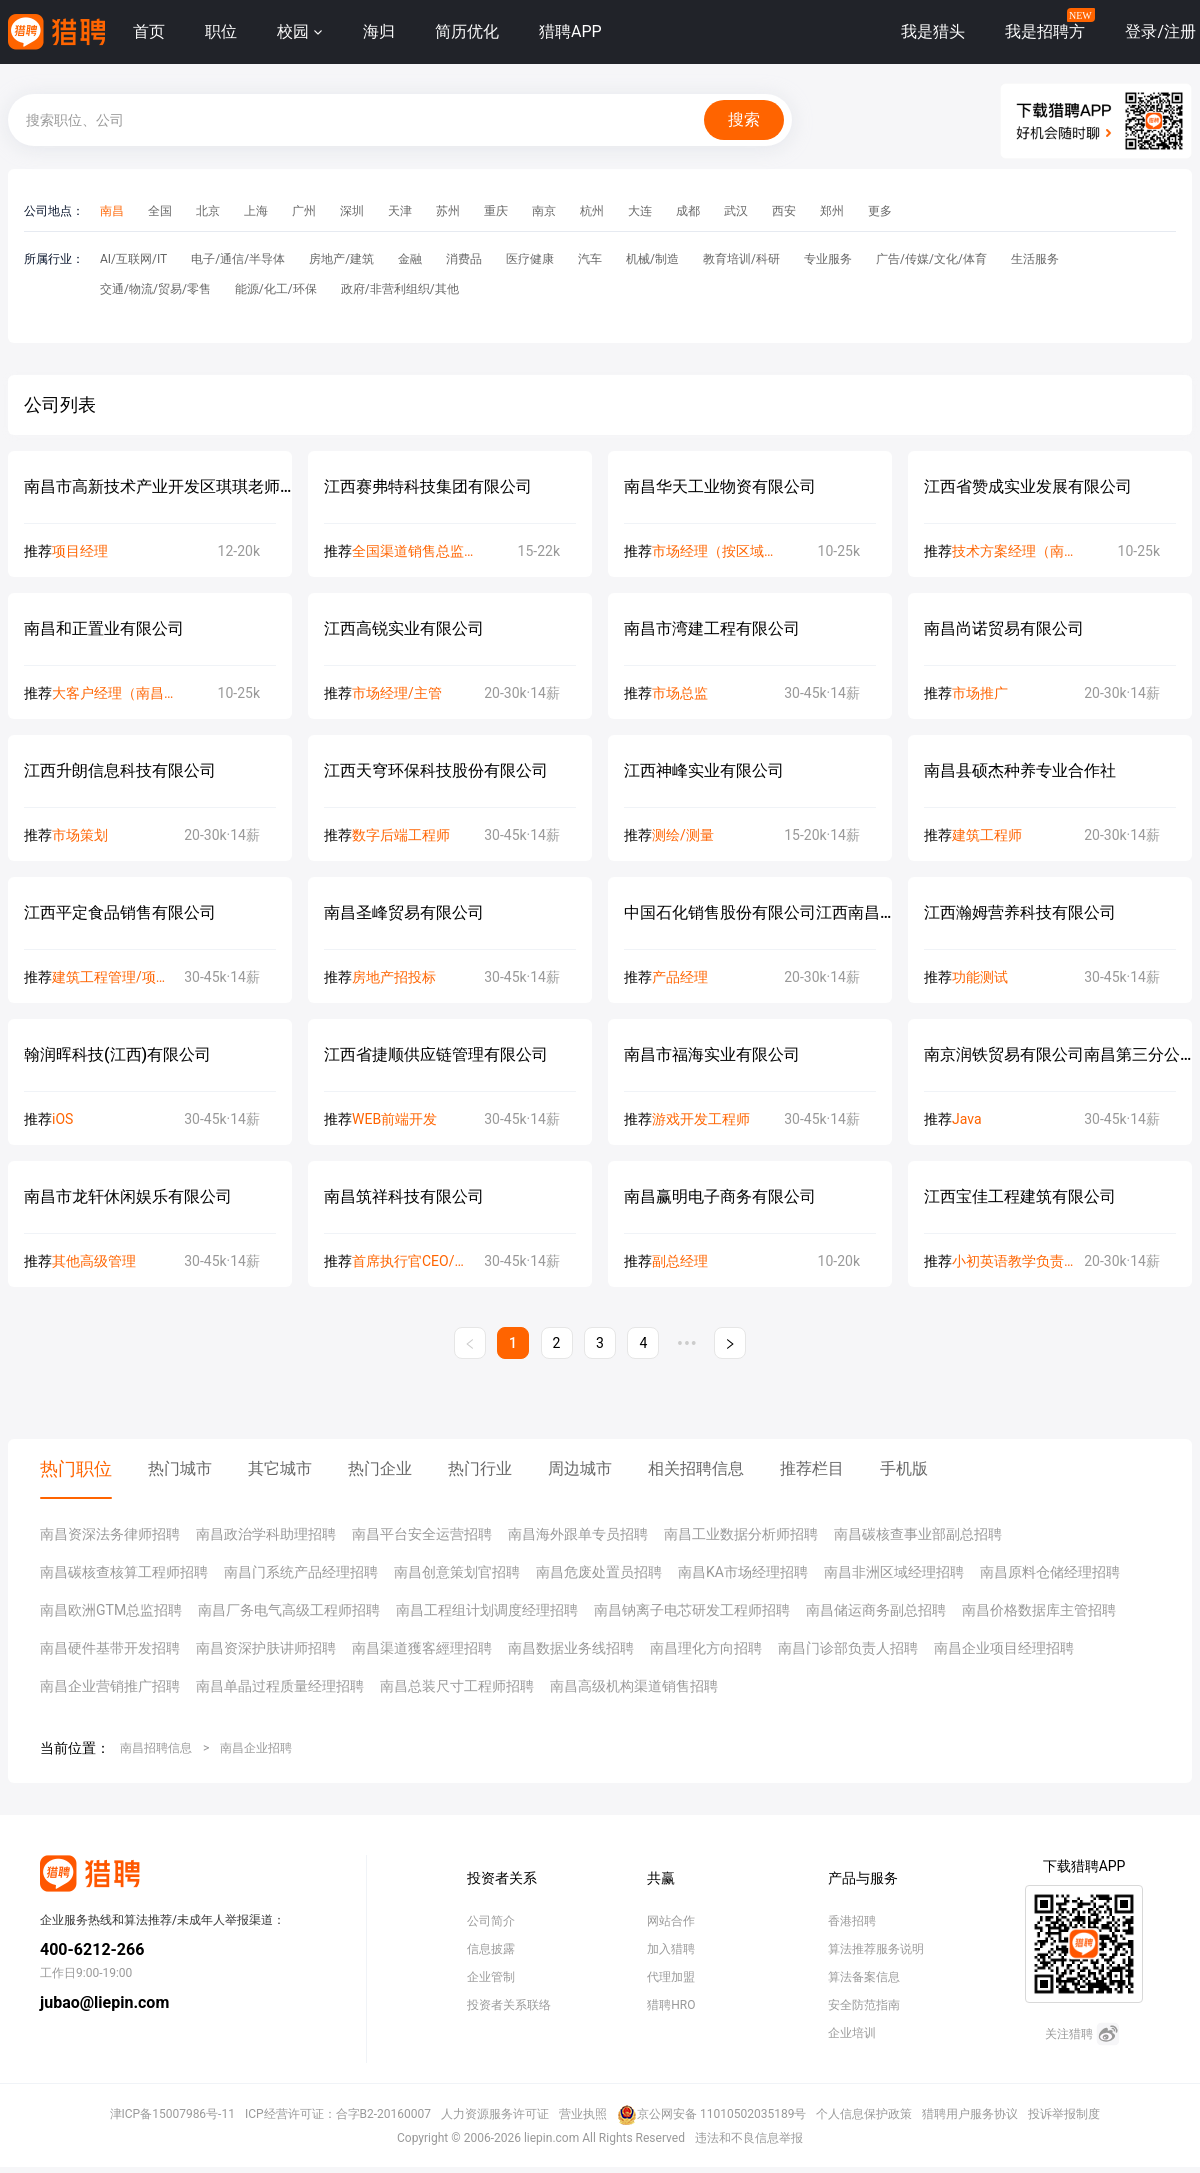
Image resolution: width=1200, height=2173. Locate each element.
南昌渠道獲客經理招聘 (422, 1648)
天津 (400, 211)
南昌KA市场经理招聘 (743, 1572)
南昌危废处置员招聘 (599, 1572)
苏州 (448, 211)
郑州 (832, 211)
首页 (149, 31)
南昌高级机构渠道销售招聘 (634, 1686)
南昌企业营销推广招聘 (110, 1686)
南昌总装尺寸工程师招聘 (457, 1686)
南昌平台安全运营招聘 (422, 1534)
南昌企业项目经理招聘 (1004, 1648)
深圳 (352, 211)
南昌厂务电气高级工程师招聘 (289, 1610)
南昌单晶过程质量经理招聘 (280, 1686)
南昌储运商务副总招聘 (876, 1610)
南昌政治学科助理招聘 (266, 1534)
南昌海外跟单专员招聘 (578, 1534)
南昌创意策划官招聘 (457, 1572)
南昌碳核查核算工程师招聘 (124, 1572)
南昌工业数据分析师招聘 (741, 1534)
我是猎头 (933, 31)
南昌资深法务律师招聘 (110, 1534)
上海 (256, 211)
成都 (688, 211)
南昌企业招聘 (256, 1748)
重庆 (496, 211)
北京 (208, 211)
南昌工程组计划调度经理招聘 (487, 1610)
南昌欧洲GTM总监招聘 (111, 1610)
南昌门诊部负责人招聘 (848, 1648)
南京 (544, 211)
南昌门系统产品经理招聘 (301, 1572)
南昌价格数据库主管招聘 (1039, 1610)
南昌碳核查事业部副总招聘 (918, 1534)
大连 (640, 211)
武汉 (736, 211)
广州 (304, 211)
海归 (379, 31)
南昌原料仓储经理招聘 (1050, 1572)
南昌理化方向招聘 (706, 1648)
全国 (160, 211)
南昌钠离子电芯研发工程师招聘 (692, 1610)
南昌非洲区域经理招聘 (894, 1572)
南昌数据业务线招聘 (571, 1648)
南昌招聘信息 (156, 1748)
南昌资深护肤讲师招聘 (266, 1648)
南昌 (112, 211)
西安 (784, 211)
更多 (880, 211)
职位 (221, 31)
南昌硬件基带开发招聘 (110, 1648)
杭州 (592, 211)
